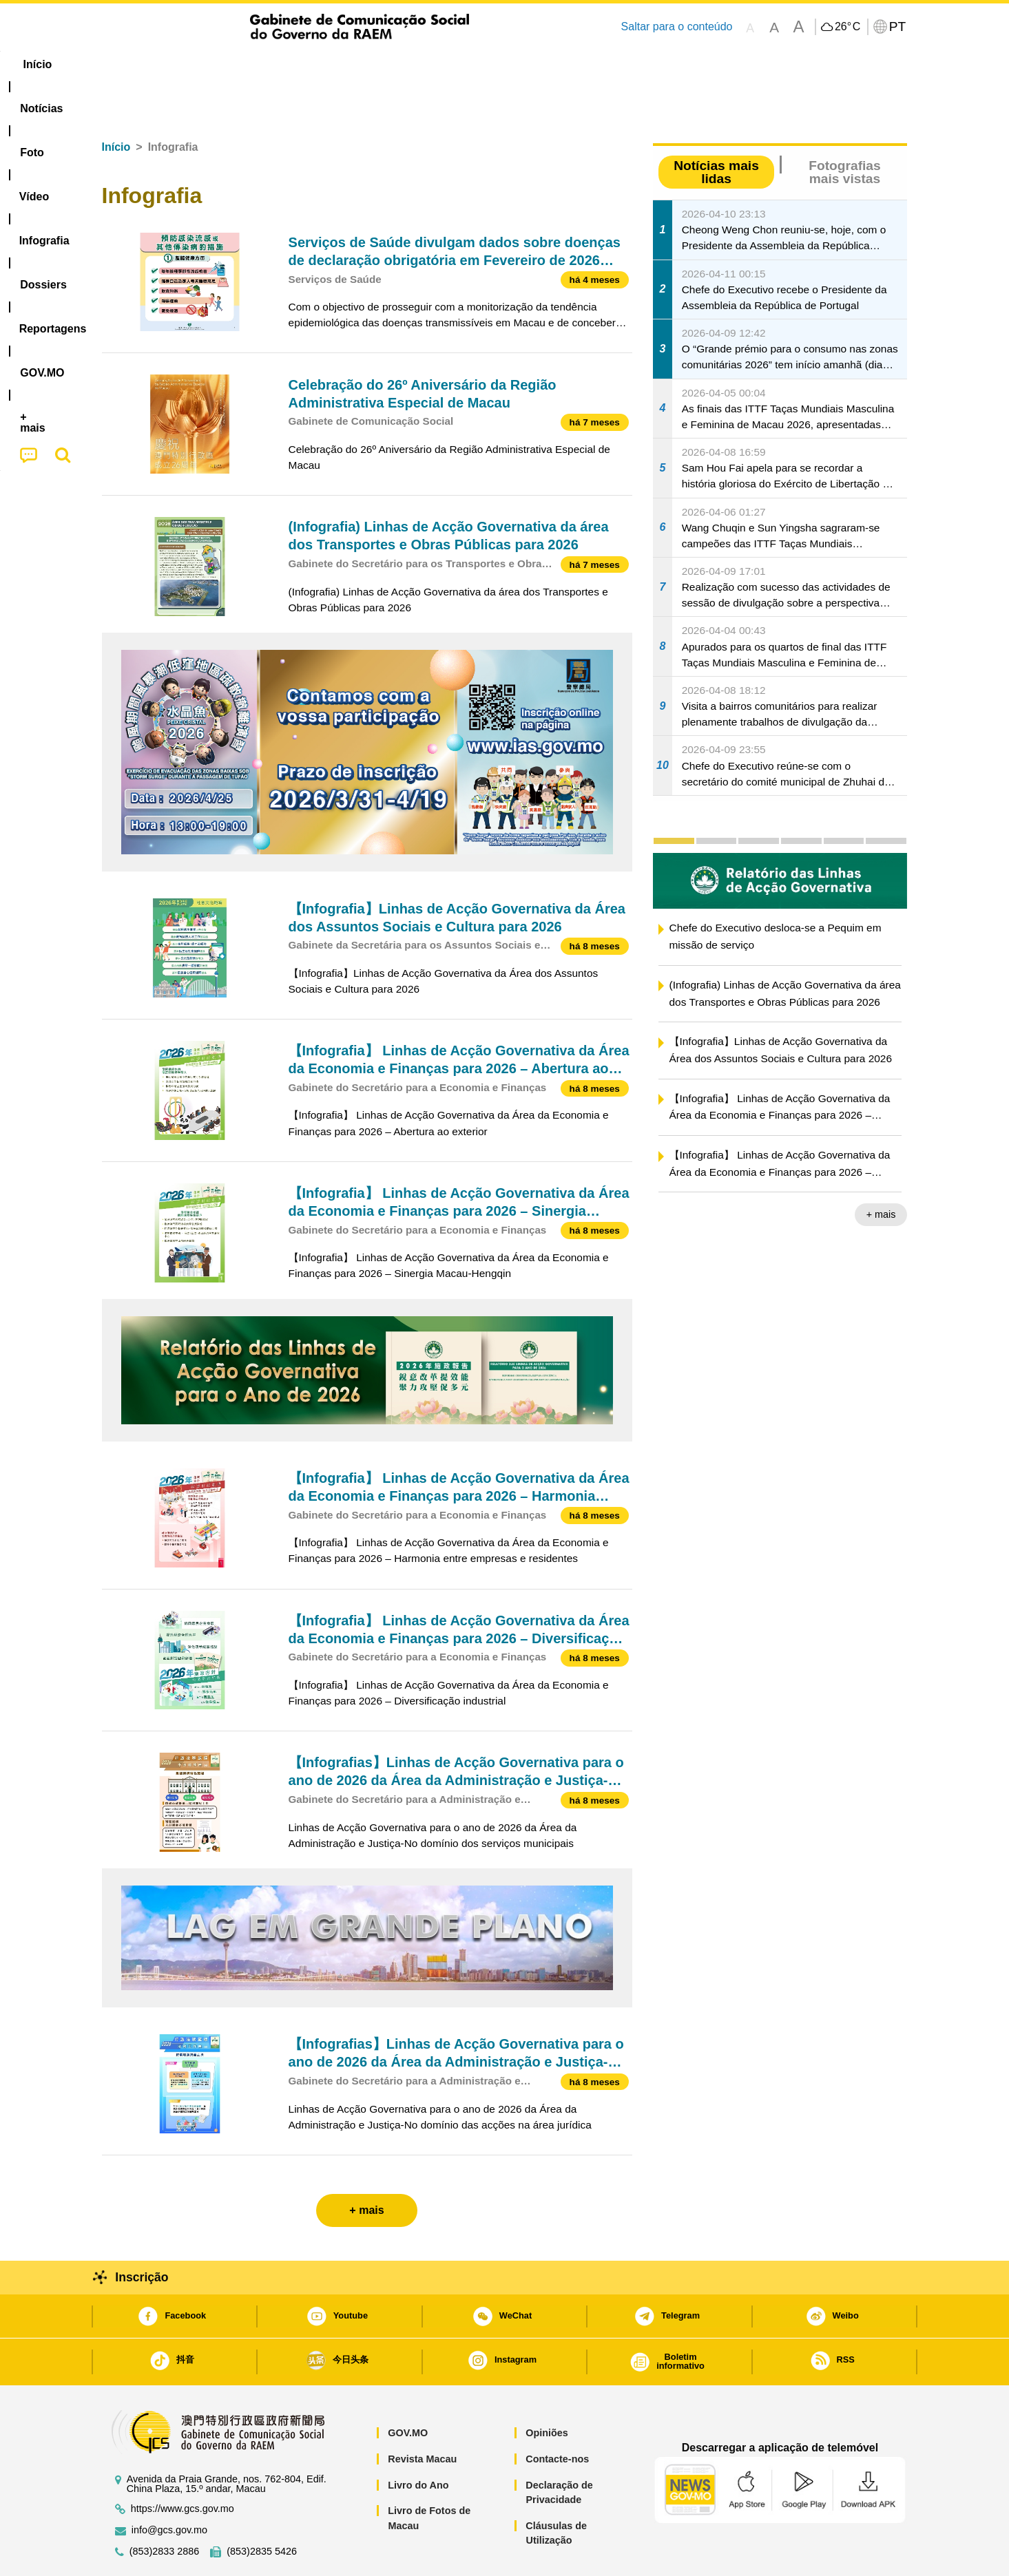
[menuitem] (193, 65)
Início (116, 105)
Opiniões (547, 2390)
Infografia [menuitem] (378, 64)
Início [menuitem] (128, 64)
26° (847, 26)
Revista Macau (422, 2416)
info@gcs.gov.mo (169, 2488)
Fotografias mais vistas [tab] (844, 130)
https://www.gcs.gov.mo (182, 2467)
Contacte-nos (557, 2416)
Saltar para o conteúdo (677, 26)
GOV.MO (408, 2390)
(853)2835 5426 (262, 2509)
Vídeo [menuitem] (311, 64)
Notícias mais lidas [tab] (716, 130)
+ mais (881, 1172)
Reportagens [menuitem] (537, 64)
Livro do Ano (418, 2443)
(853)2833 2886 (164, 2509)
